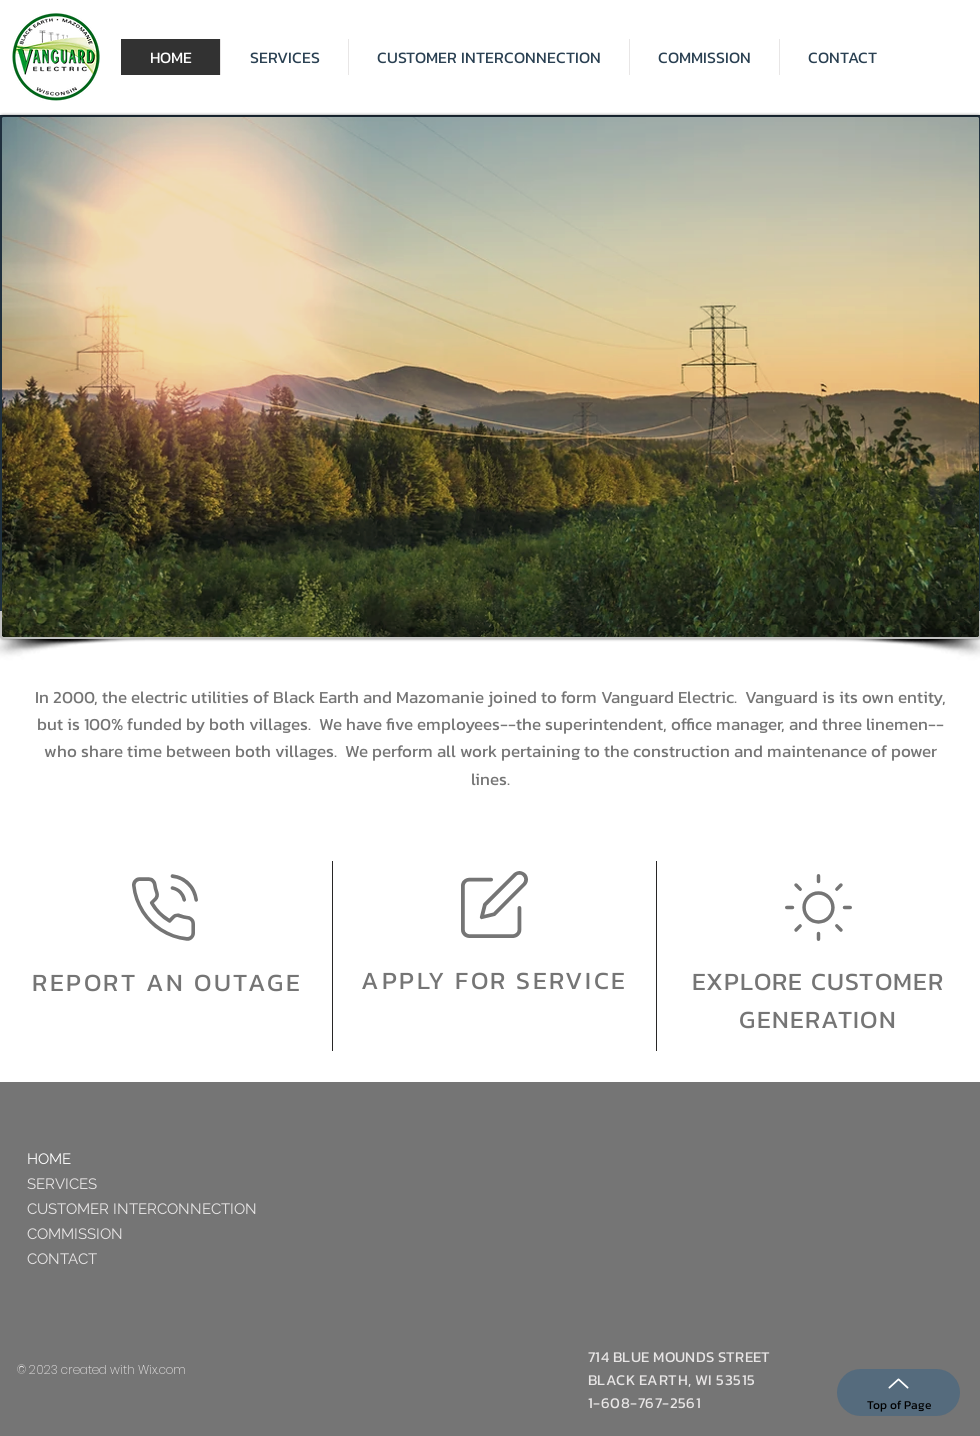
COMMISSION (75, 1234)
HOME (49, 1159)
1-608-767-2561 (644, 1402)
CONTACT (62, 1259)
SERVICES (62, 1184)
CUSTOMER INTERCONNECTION (142, 1209)
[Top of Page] (898, 1392)
